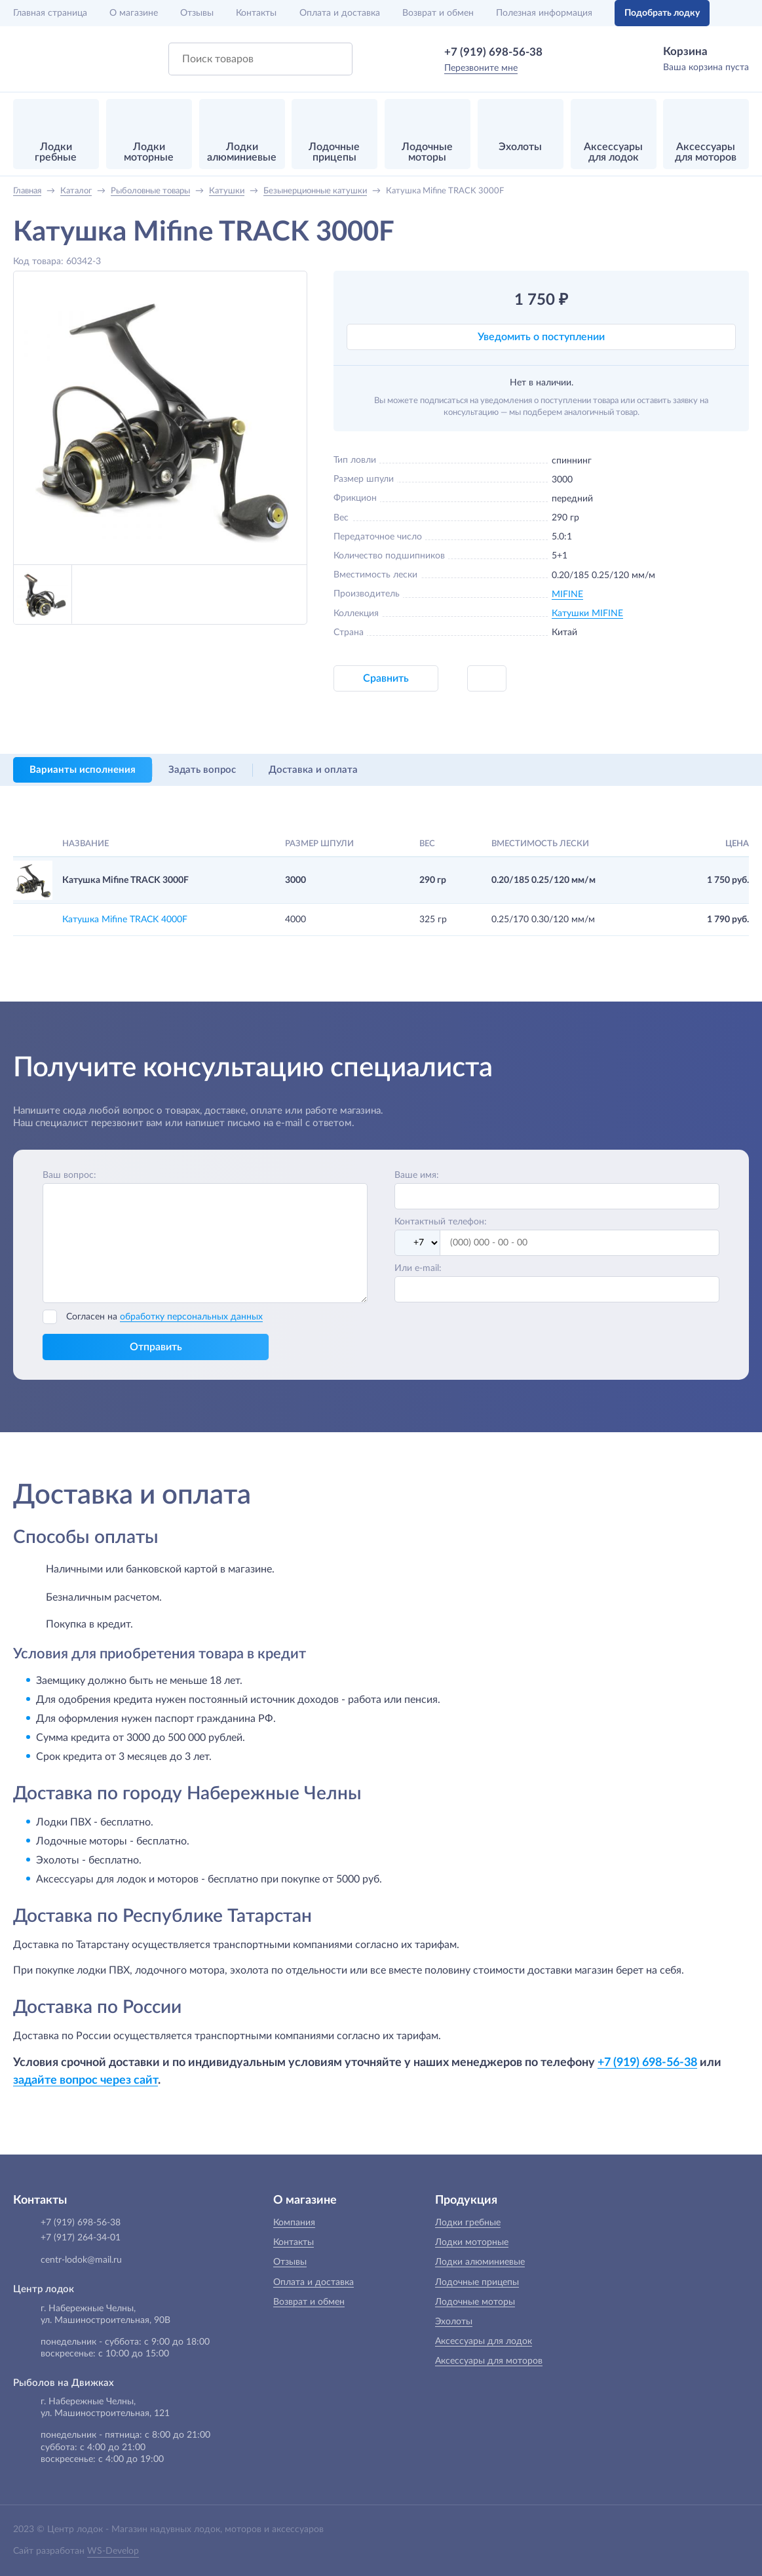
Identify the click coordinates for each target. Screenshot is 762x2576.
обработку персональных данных (191, 1316)
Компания (294, 2222)
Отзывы (197, 13)
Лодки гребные (468, 2222)
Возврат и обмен (438, 13)
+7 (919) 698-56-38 (493, 52)
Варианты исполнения (82, 770)
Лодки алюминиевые (480, 2262)
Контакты (256, 13)
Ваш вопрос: (69, 1175)
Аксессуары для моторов (489, 2361)
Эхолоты (453, 2321)
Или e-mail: (418, 1268)
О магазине (133, 13)
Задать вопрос (202, 770)
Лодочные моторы (475, 2302)
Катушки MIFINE (587, 613)
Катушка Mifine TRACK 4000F (124, 919)
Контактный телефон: (440, 1221)
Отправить (156, 1347)
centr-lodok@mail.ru (81, 2260)
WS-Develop (113, 2551)
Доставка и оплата (313, 770)
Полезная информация (544, 13)
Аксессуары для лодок (483, 2341)
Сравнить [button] (386, 678)
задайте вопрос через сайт (85, 2080)
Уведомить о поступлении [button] (541, 337)
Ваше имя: (416, 1175)
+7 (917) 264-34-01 (81, 2237)
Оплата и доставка (339, 13)
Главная (50, 13)
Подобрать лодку (662, 13)
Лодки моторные (471, 2242)
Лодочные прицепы (477, 2282)
